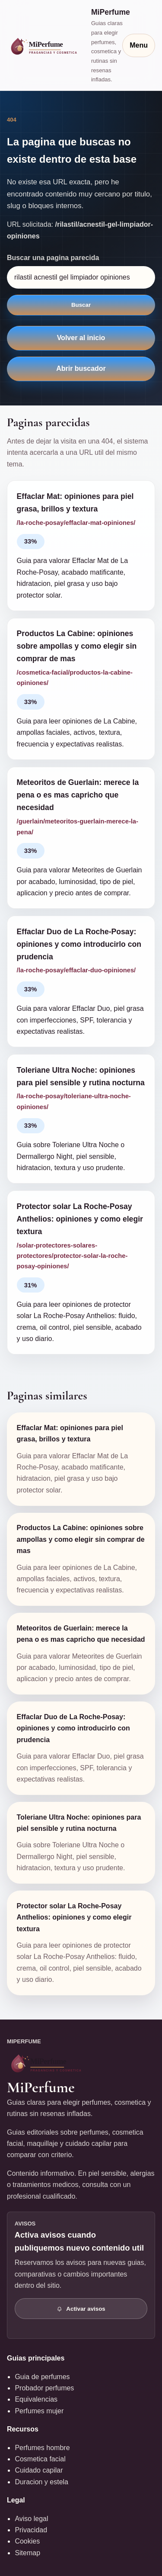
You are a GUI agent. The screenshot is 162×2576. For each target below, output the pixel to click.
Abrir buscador (81, 368)
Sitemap (27, 2553)
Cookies (27, 2541)
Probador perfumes (44, 2388)
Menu (139, 45)
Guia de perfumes (42, 2376)
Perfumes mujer (39, 2411)
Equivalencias (36, 2399)
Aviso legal (31, 2518)
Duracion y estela (41, 2482)
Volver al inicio (81, 337)
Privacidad (31, 2530)
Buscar (81, 305)
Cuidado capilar (39, 2470)
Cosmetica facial (40, 2459)
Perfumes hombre (42, 2447)
